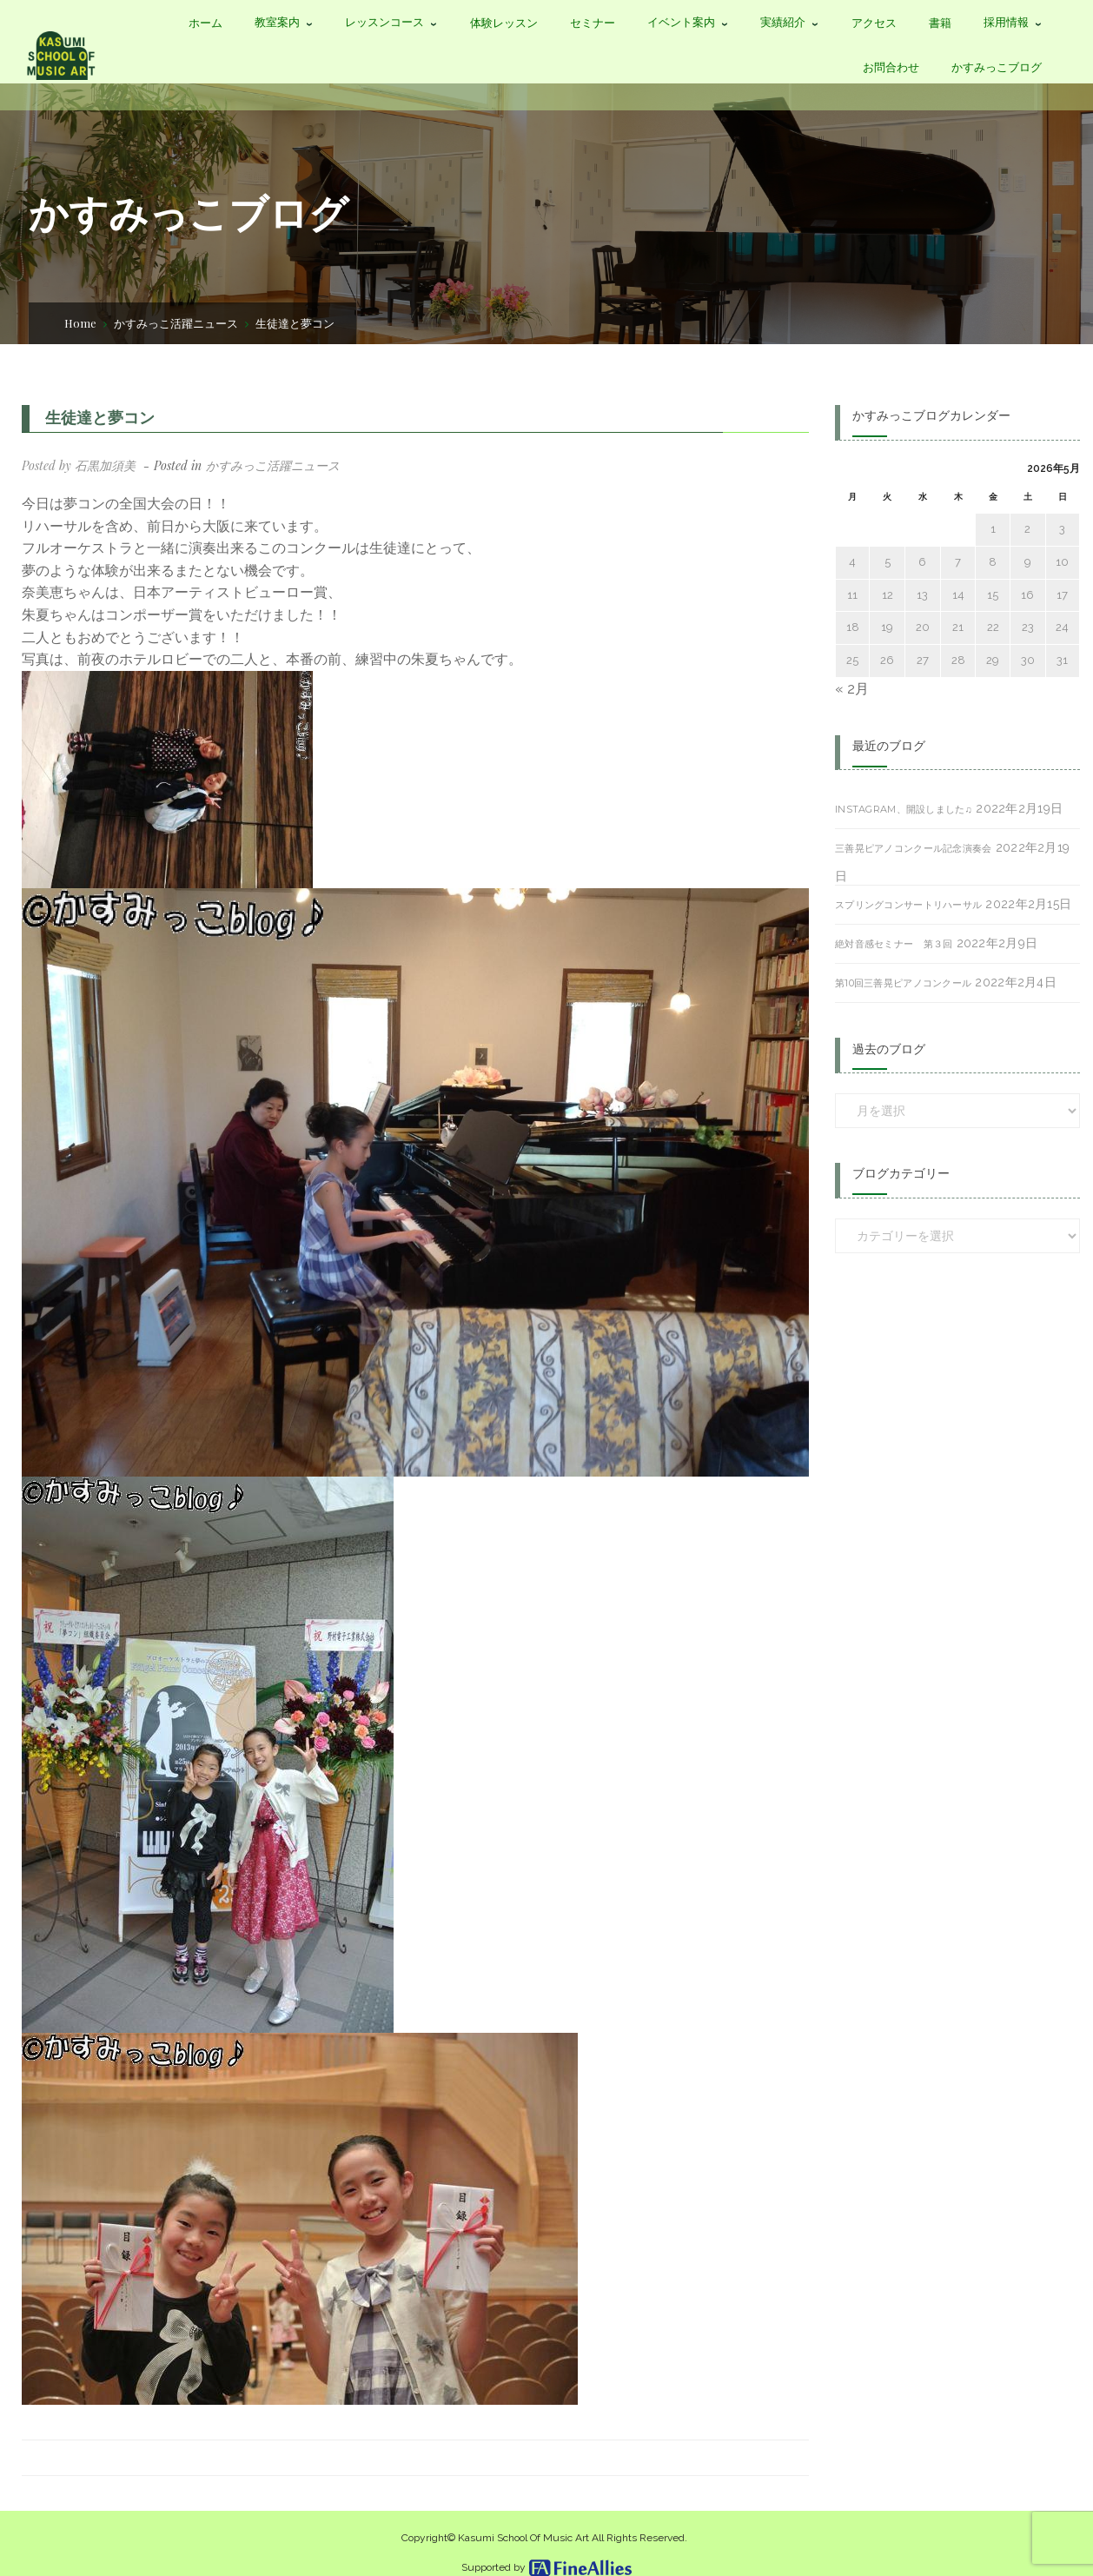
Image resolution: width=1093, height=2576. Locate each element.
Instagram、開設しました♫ (903, 809)
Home (80, 322)
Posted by (79, 465)
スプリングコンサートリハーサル (908, 905)
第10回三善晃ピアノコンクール (903, 983)
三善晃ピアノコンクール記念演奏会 (913, 848)
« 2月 (852, 689)
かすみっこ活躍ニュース (176, 322)
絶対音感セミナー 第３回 (893, 944)
